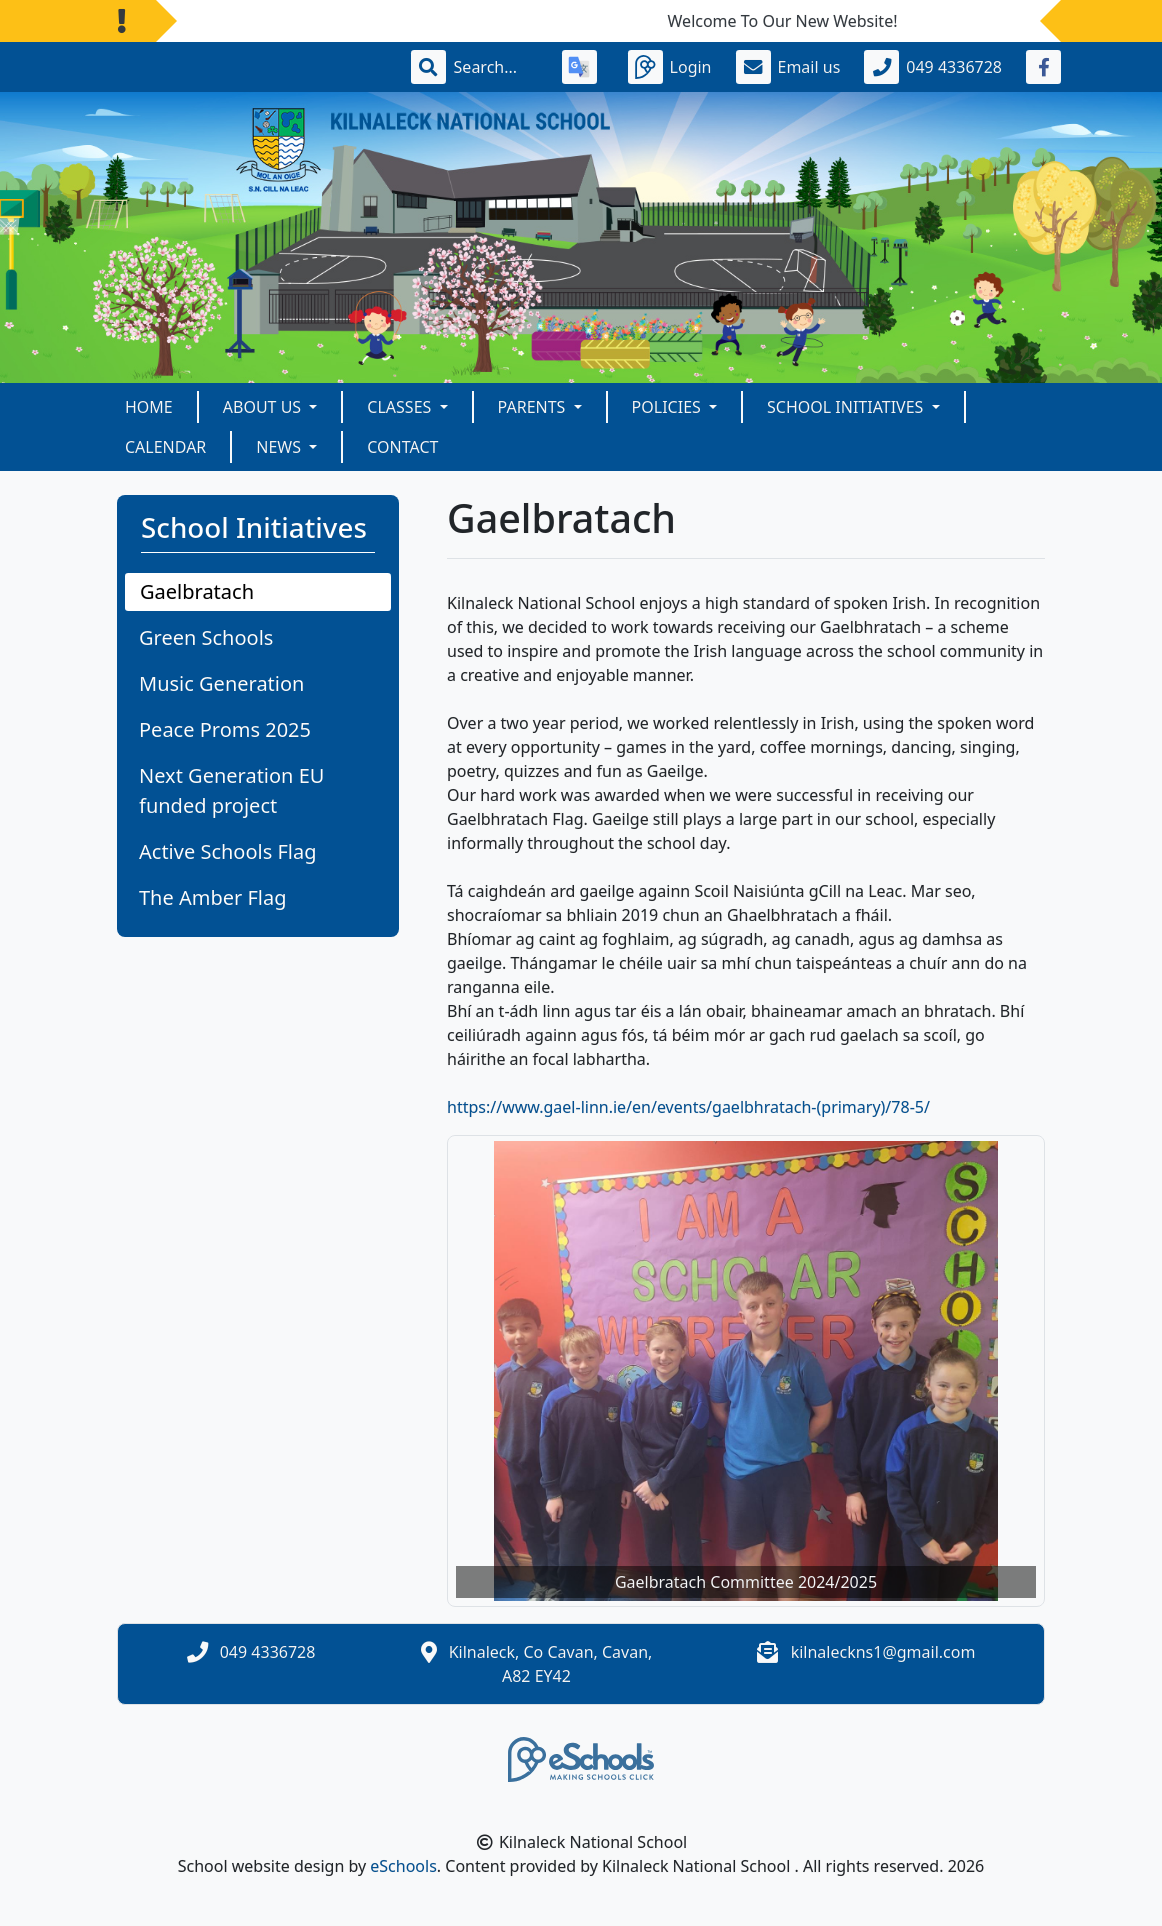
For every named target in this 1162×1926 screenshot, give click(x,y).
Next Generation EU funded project (231, 790)
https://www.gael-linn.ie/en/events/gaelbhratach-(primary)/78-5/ (688, 1107)
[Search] (496, 67)
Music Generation (221, 683)
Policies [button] (668, 407)
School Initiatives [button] (847, 407)
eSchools (403, 1866)
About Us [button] (264, 407)
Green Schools (206, 637)
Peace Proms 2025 (225, 729)
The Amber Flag (213, 897)
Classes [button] (401, 407)
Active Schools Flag (228, 851)
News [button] (280, 447)
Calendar (165, 447)
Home (149, 407)
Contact (402, 447)
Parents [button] (534, 407)
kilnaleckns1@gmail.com (883, 1652)
